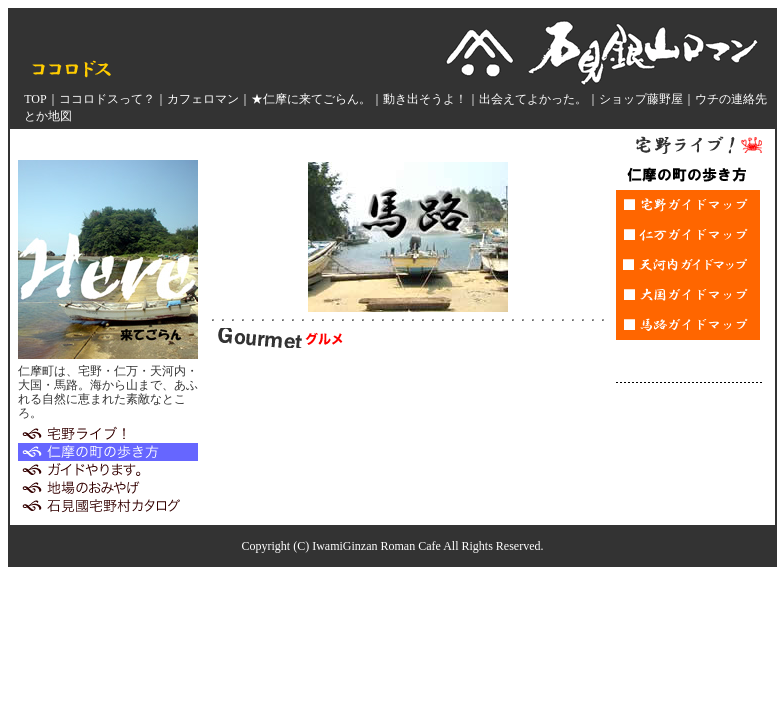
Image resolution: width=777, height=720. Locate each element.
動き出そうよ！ (425, 99)
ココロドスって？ (107, 99)
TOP (35, 99)
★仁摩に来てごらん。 (311, 99)
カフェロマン (203, 99)
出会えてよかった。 (533, 99)
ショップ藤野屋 (641, 99)
